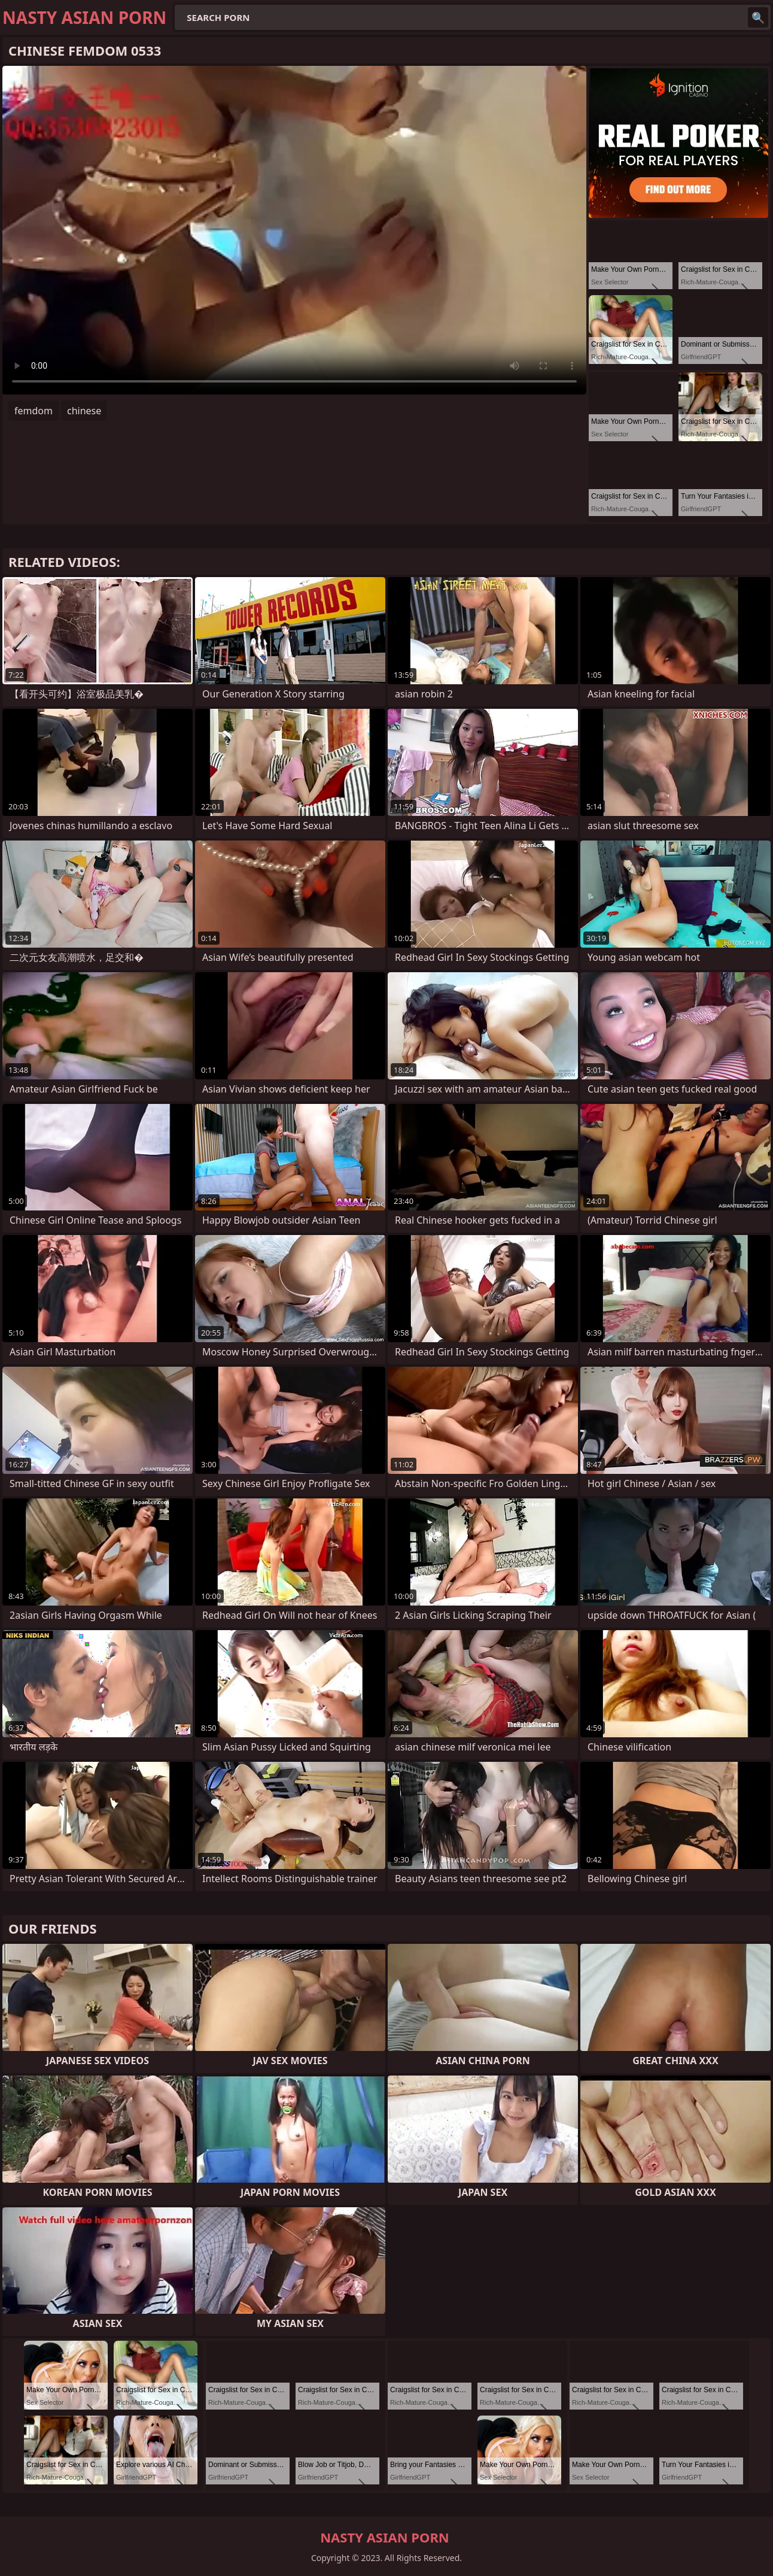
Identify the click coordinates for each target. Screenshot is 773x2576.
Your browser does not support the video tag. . (294, 230)
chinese (84, 410)
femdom (33, 410)
